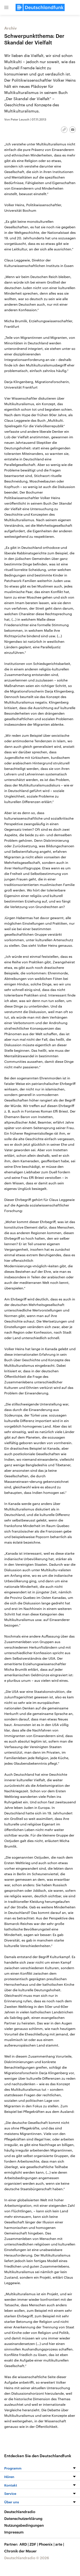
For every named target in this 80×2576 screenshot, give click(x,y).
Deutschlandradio (19, 2511)
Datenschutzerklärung (23, 2518)
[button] (6, 7)
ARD (24, 2544)
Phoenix (47, 2544)
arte (60, 2544)
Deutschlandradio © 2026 (26, 2558)
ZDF (34, 2544)
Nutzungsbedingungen (24, 2525)
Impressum (14, 2532)
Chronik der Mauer (20, 2551)
